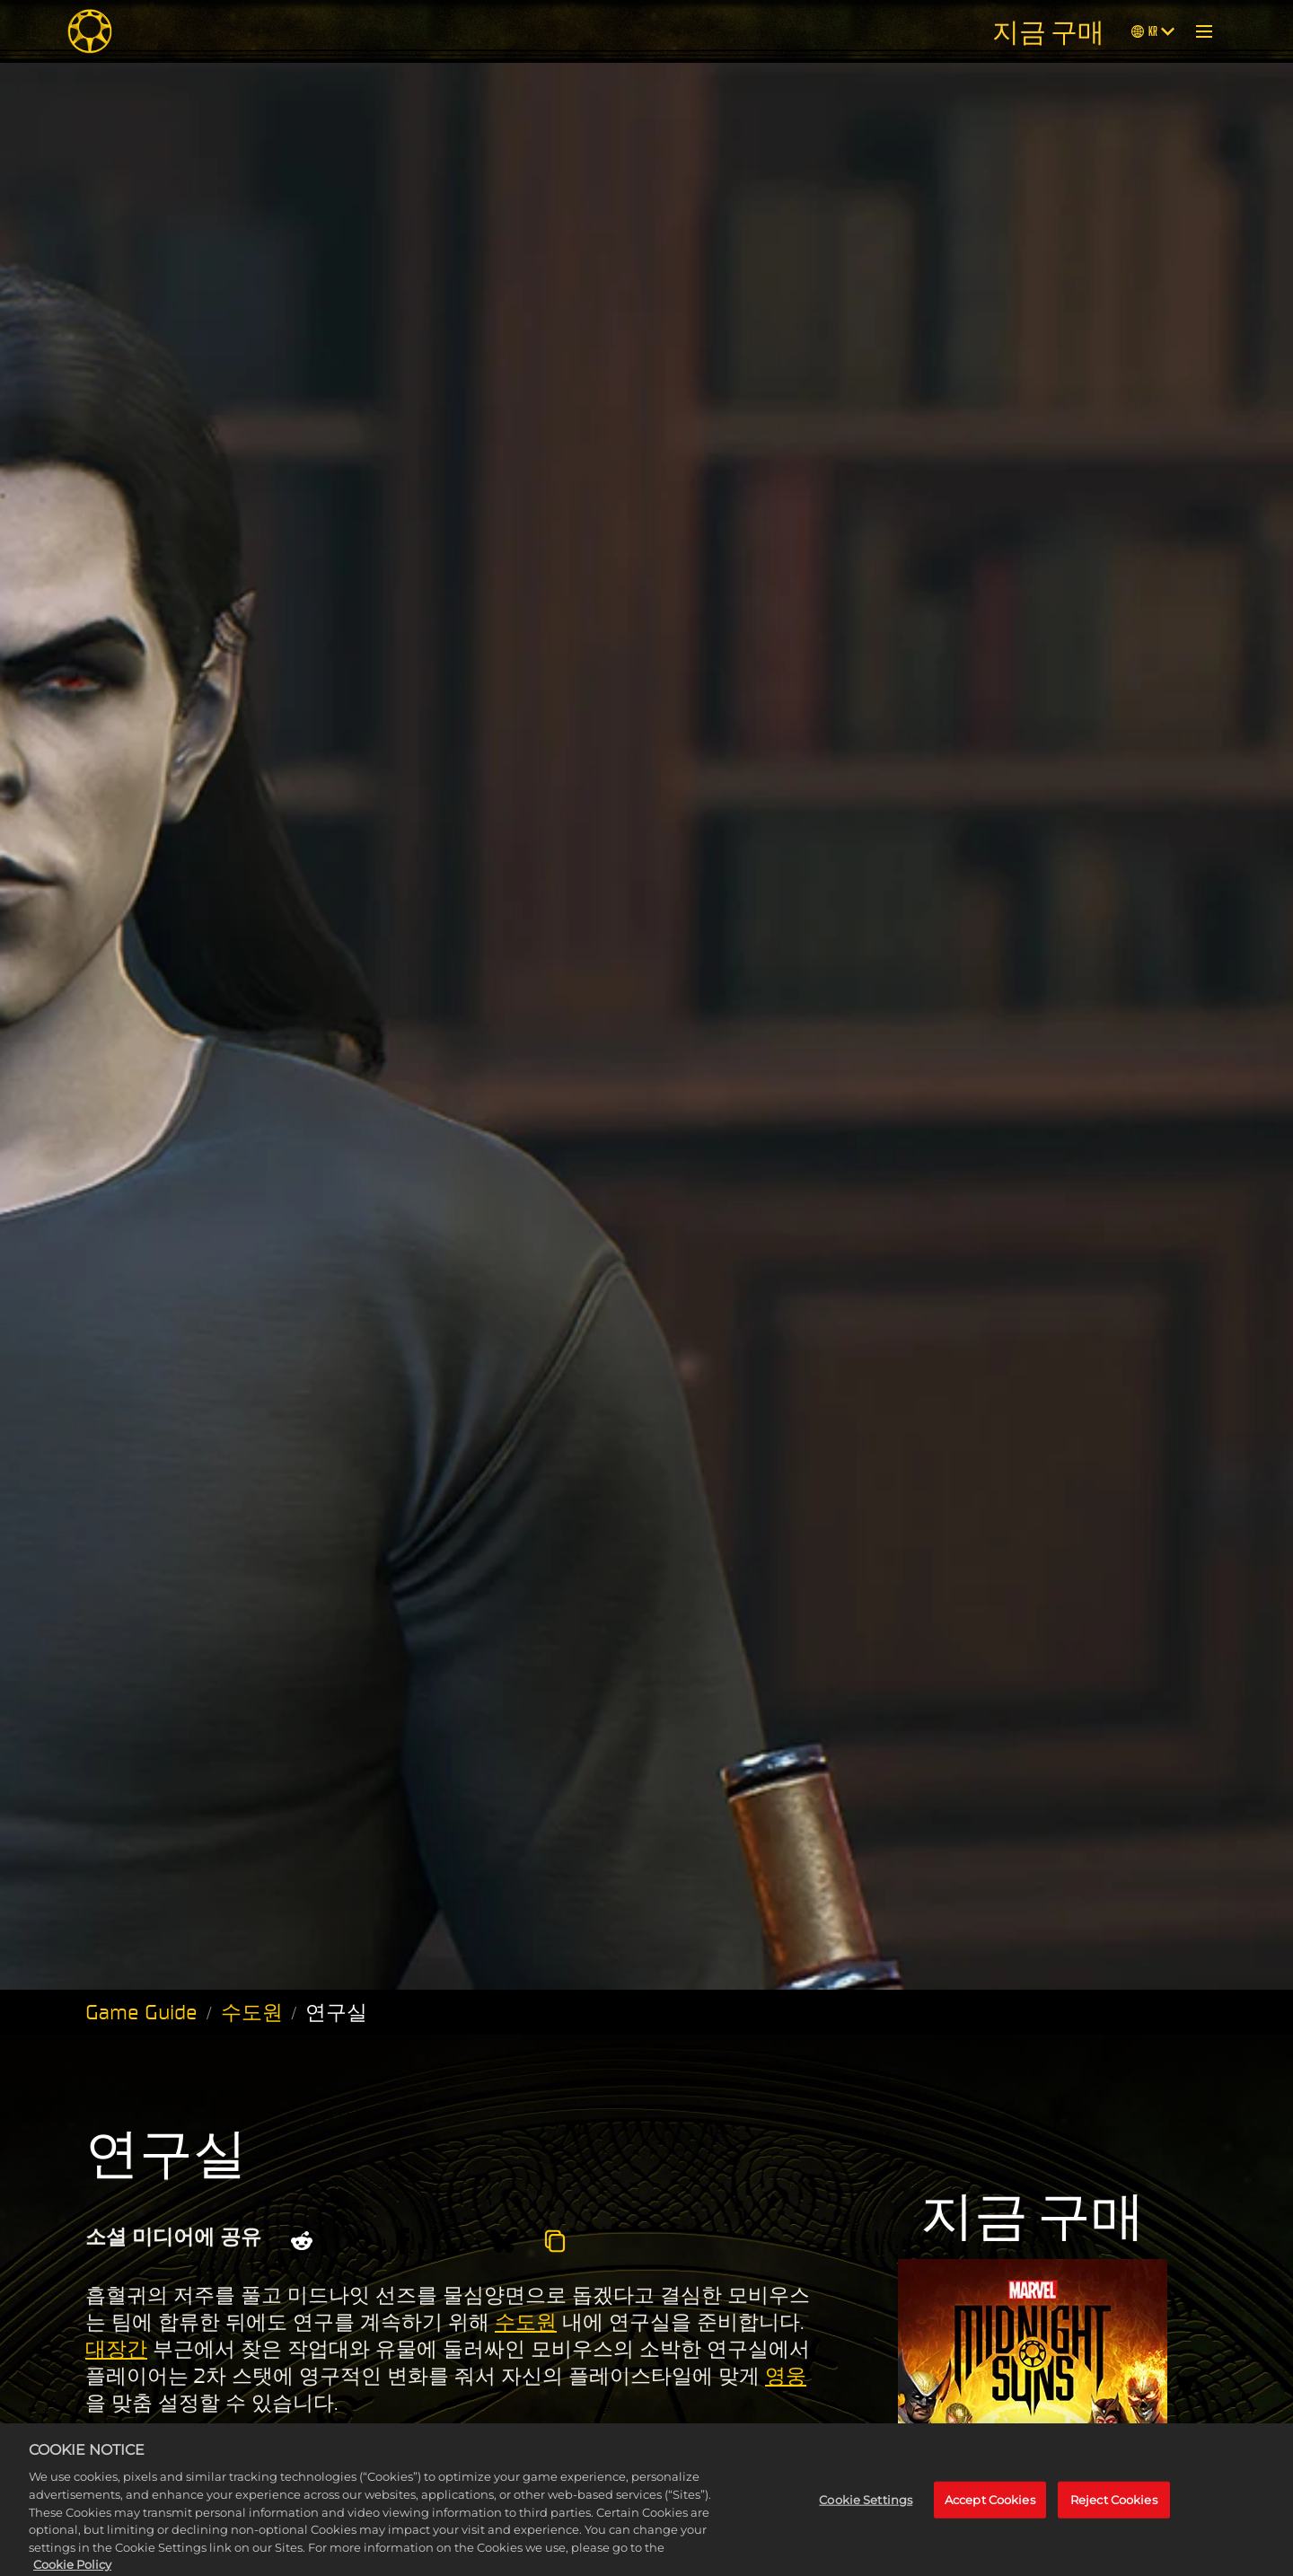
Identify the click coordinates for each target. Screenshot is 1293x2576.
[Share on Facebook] (402, 2241)
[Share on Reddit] (301, 2241)
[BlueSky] (503, 2241)
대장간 (116, 2348)
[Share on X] (355, 2241)
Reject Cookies (1113, 2516)
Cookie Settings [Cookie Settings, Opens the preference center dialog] (865, 2516)
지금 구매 (1048, 31)
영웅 (785, 2375)
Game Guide (141, 2012)
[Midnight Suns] (89, 31)
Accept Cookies (990, 2516)
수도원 (252, 2012)
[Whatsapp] (449, 2241)
